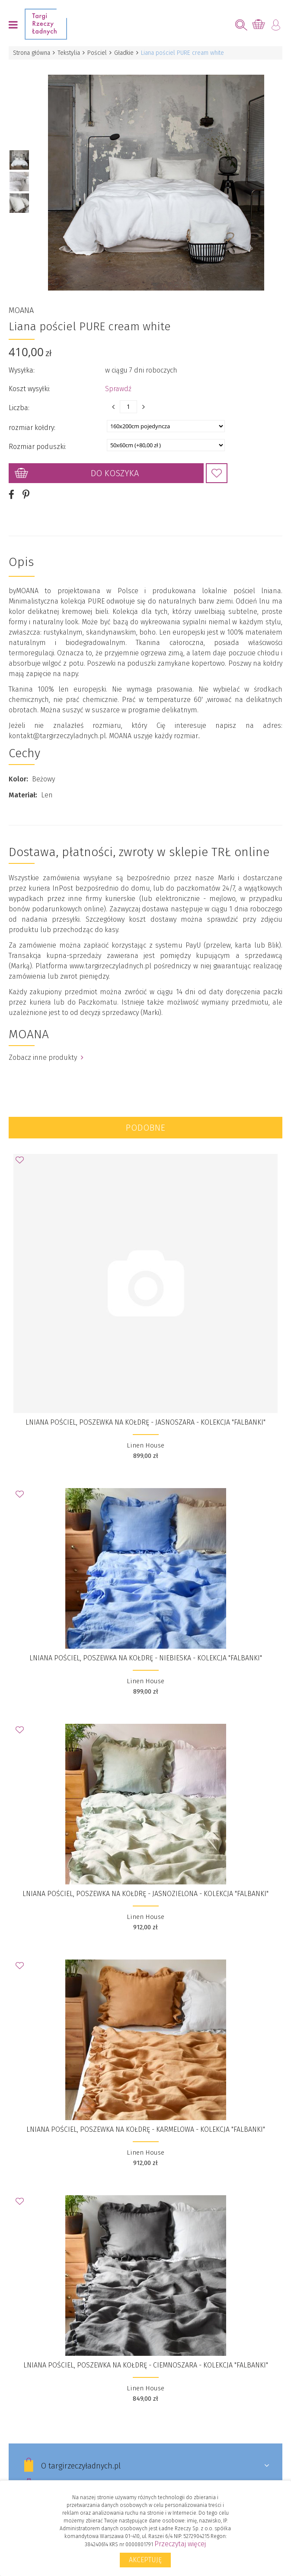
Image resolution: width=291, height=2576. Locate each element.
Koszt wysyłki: (29, 379)
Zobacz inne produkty (46, 1047)
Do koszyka (115, 463)
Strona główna (31, 53)
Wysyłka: (22, 360)
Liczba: (19, 398)
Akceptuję (145, 2560)
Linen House (145, 1435)
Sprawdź (118, 379)
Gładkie (124, 53)
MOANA (21, 300)
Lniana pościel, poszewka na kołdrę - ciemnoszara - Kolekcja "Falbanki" (145, 2355)
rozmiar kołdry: (32, 418)
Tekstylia (69, 53)
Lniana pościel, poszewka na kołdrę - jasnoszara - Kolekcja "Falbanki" (145, 1412)
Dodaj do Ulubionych (216, 463)
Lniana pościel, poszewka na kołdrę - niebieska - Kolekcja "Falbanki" (145, 1648)
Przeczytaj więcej (180, 2544)
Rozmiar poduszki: (37, 437)
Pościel (97, 53)
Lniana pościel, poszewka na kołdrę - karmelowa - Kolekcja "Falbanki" (145, 2119)
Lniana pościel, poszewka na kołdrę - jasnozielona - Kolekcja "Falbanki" (145, 1884)
